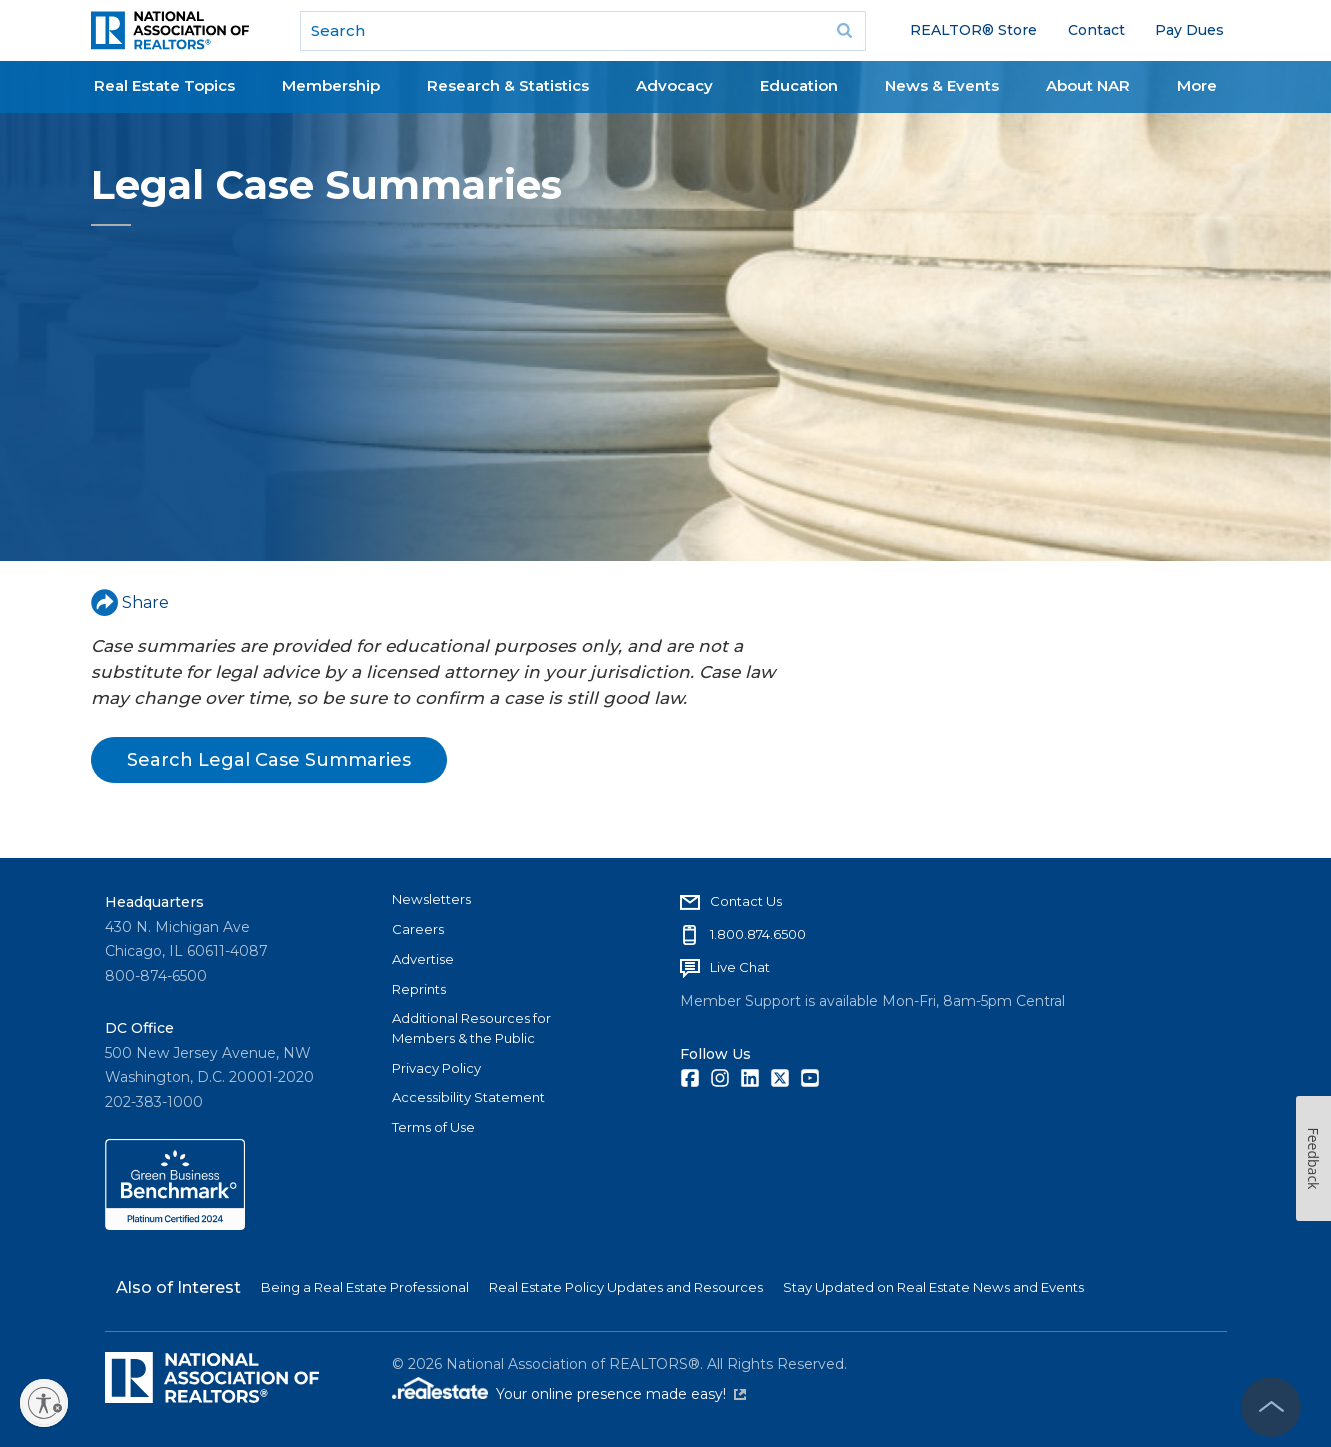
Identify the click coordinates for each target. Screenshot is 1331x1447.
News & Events (942, 85)
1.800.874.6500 (758, 934)
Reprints (419, 989)
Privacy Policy (436, 1068)
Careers (418, 929)
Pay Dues (1189, 30)
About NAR (1088, 85)
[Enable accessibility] (44, 1403)
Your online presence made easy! (621, 1394)
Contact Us (746, 901)
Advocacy (674, 85)
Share (130, 602)
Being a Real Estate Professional (365, 1287)
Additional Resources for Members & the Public (471, 1028)
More (1197, 85)
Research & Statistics (508, 85)
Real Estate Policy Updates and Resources (626, 1287)
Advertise (423, 959)
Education (799, 85)
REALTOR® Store (973, 30)
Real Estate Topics (164, 85)
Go (844, 31)
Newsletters (431, 899)
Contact (1096, 30)
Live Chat (740, 967)
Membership (331, 85)
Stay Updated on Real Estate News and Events (933, 1287)
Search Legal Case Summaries (269, 760)
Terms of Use (433, 1127)
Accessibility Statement (468, 1097)
